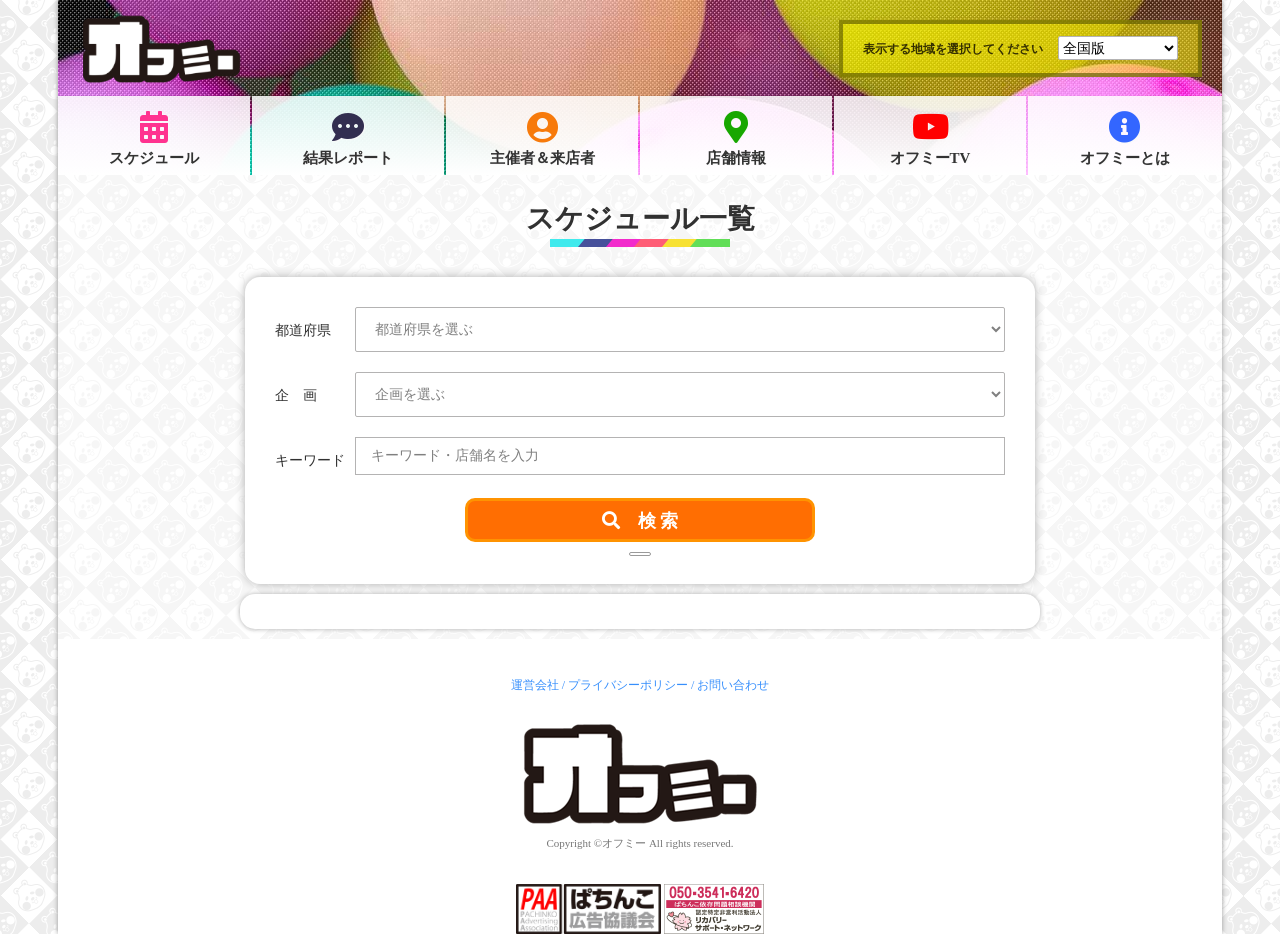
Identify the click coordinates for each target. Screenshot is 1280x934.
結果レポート (348, 138)
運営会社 (535, 685)
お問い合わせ (733, 685)
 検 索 (640, 520)
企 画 (296, 395)
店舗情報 (736, 138)
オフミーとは (1125, 138)
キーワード (310, 460)
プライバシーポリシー (628, 685)
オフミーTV (930, 138)
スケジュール (154, 138)
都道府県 (303, 330)
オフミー (624, 843)
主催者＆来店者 (542, 138)
